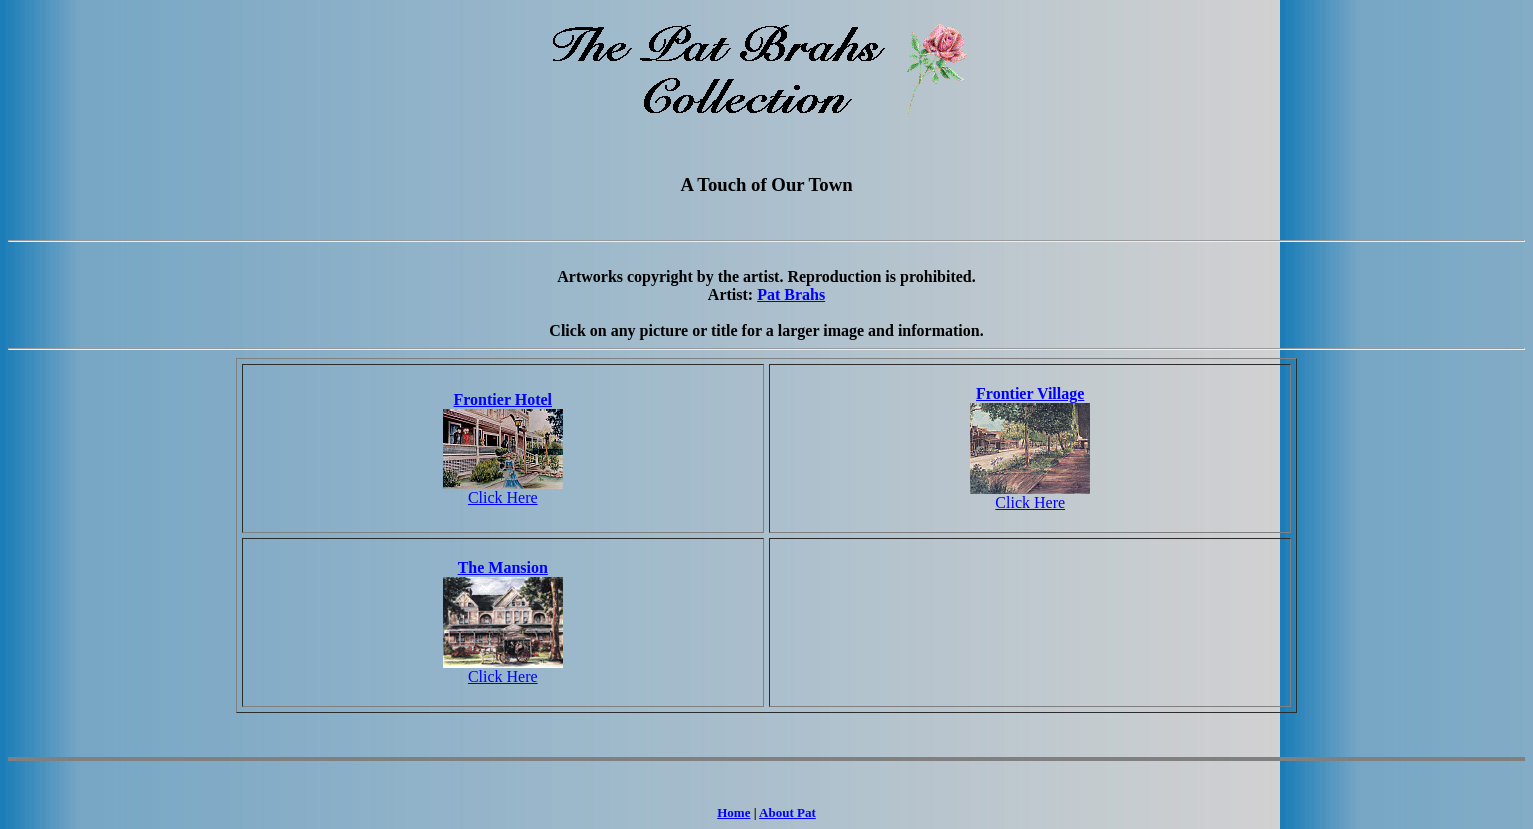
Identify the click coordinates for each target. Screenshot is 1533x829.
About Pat (787, 812)
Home (733, 812)
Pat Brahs (791, 294)
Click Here (503, 497)
